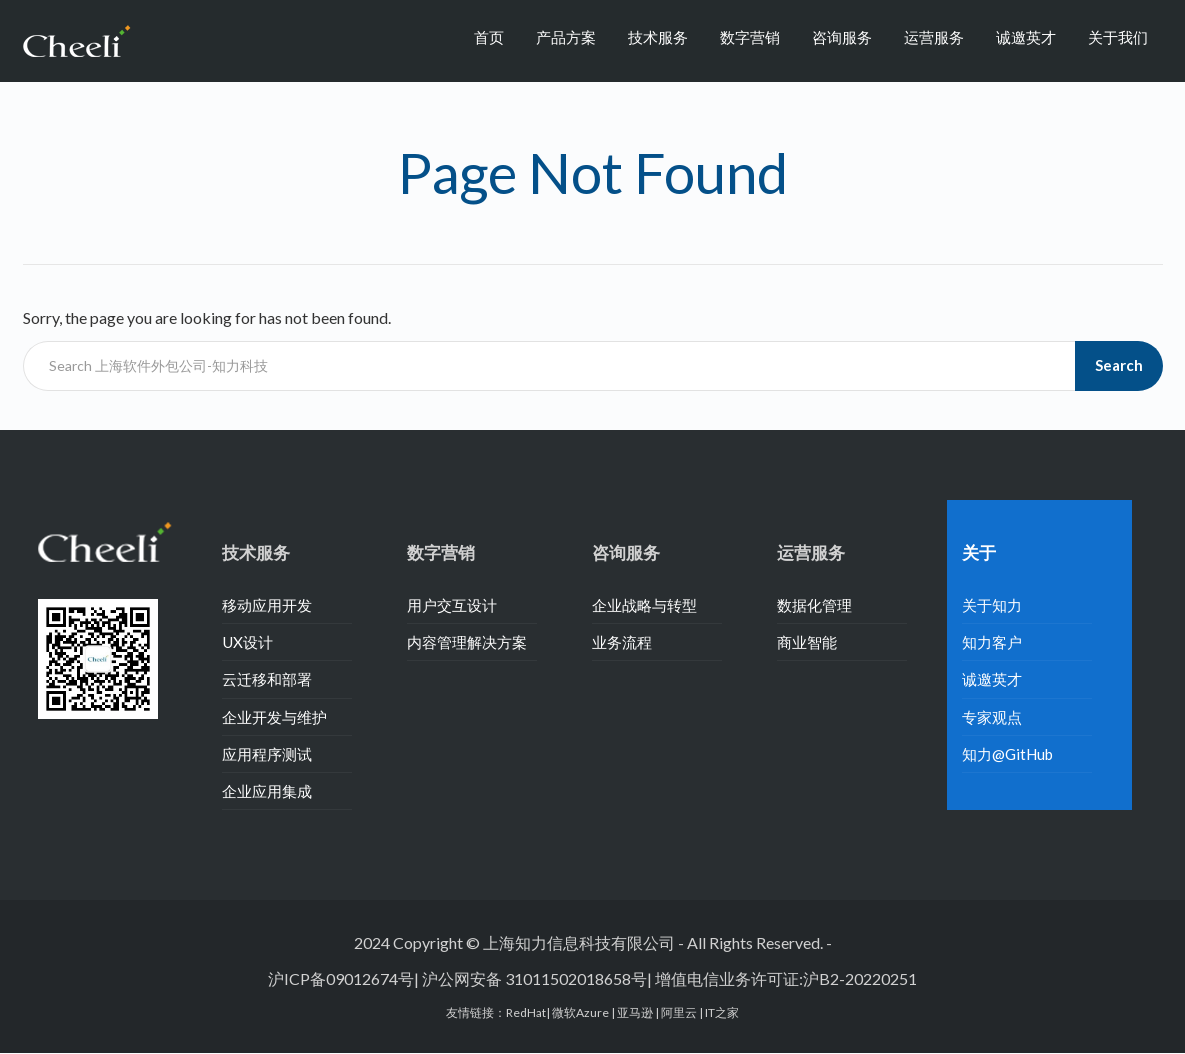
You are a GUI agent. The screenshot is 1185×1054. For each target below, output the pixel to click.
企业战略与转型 (644, 605)
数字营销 (750, 37)
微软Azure (581, 1012)
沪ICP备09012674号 (341, 978)
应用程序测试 (267, 754)
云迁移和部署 (267, 679)
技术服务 (658, 37)
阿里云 (680, 1012)
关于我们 (1118, 37)
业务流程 (622, 642)
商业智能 (807, 642)
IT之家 (722, 1012)
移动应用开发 (267, 605)
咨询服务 (842, 37)
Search (1119, 365)
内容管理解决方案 (467, 642)
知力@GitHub (1007, 754)
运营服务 (934, 37)
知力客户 (992, 642)
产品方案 (566, 37)
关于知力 (992, 605)
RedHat (526, 1012)
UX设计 (247, 642)
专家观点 (992, 717)
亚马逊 (636, 1012)
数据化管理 (814, 605)
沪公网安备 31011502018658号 (534, 978)
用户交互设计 (452, 605)
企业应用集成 (267, 791)
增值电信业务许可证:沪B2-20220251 (786, 978)
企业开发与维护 (274, 717)
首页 (489, 37)
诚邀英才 (1026, 37)
